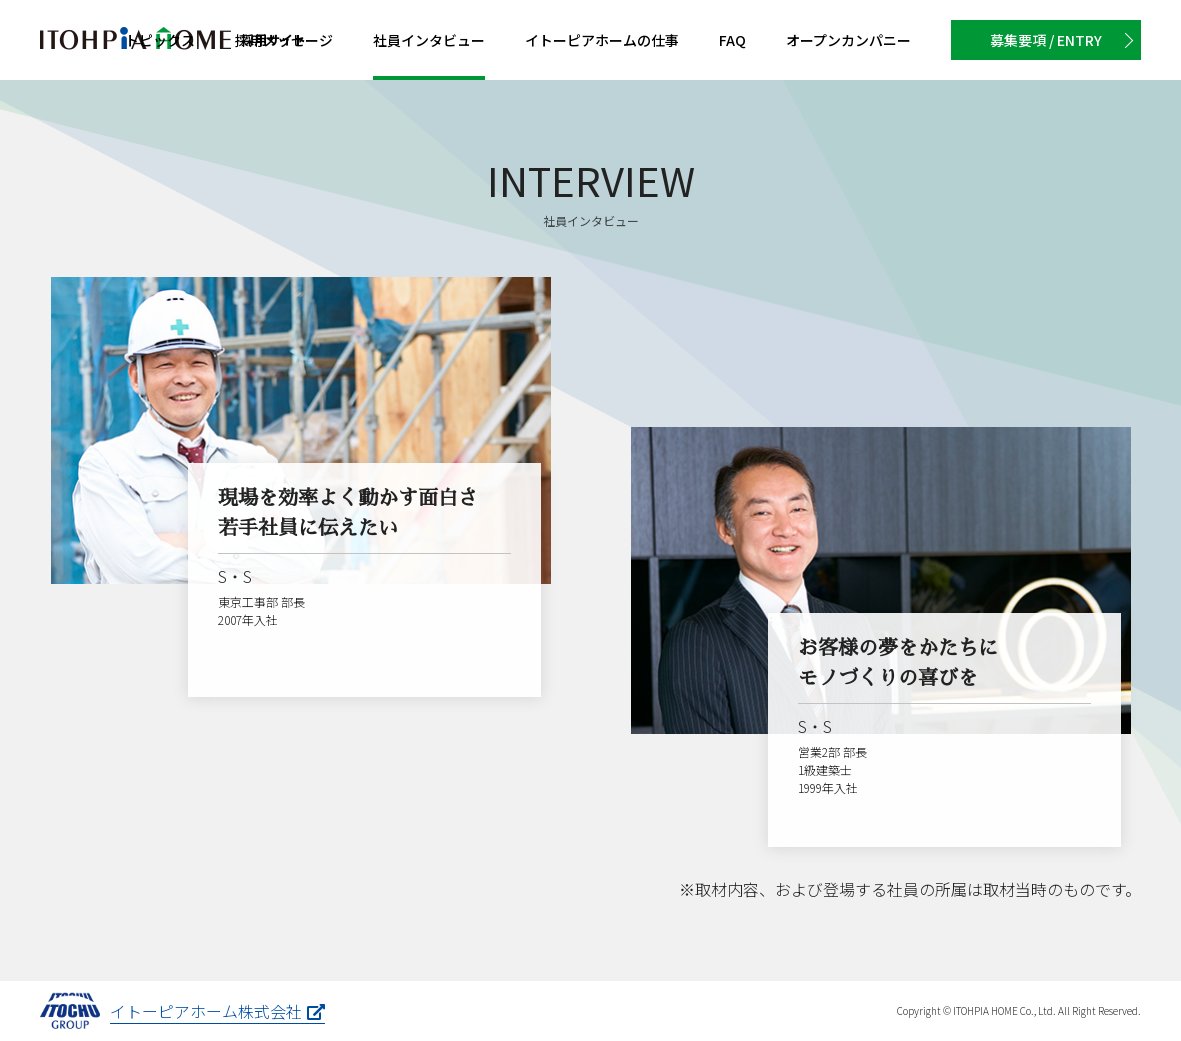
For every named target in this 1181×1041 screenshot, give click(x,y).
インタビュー (429, 40)
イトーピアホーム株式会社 (217, 1011)
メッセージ (284, 40)
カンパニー (848, 40)
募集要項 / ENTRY (1046, 40)
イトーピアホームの (602, 40)
